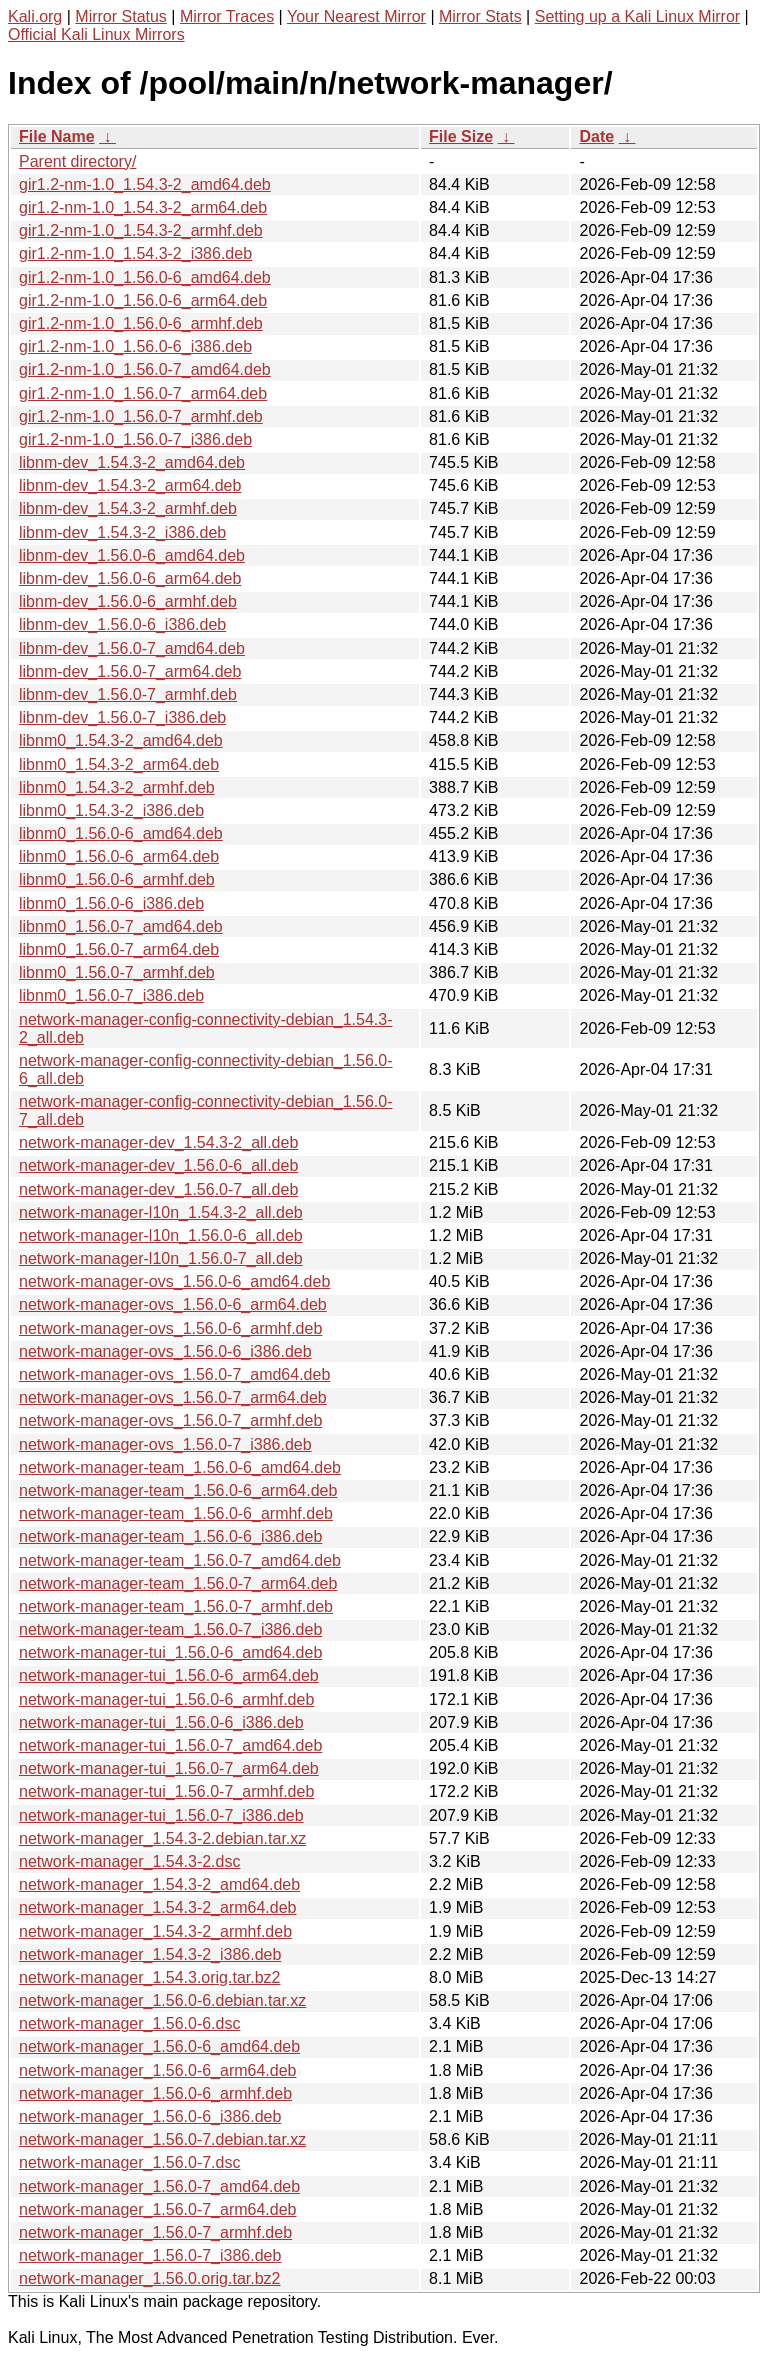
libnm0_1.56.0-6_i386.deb (111, 903)
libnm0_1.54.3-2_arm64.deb (119, 764)
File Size (461, 136)
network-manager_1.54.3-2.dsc (129, 1861)
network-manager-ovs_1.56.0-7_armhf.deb (170, 1420)
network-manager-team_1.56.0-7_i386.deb (170, 1629)
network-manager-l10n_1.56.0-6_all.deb (161, 1235)
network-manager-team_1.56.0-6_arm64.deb (178, 1490)
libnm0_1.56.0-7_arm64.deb (119, 949)
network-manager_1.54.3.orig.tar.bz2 (149, 1977)
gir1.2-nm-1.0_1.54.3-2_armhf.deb (141, 230)
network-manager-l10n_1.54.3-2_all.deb (161, 1212)
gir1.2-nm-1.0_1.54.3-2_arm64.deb (143, 207)
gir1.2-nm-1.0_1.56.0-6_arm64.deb (143, 300)
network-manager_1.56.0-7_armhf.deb (155, 2232)
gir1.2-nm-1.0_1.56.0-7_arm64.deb (143, 393)
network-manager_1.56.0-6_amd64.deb (159, 2046)
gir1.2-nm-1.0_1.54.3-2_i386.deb (135, 253)
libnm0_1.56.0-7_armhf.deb (117, 972)
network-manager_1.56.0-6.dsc (129, 2023)
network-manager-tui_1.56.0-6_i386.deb (161, 1722)
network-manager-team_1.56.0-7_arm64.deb (178, 1583)
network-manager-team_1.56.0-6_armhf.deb (176, 1513)
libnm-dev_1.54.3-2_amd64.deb (132, 462)
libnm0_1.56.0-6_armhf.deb (117, 879)
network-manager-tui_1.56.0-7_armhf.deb (166, 1791)
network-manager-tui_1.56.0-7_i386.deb (161, 1815)
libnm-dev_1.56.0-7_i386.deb (122, 717)
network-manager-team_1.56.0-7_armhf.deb (176, 1606)
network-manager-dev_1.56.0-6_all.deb (158, 1165)
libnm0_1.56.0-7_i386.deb (111, 995)
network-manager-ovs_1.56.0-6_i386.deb (165, 1351)
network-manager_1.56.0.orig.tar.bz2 (149, 2278)
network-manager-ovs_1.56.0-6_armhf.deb (170, 1328)
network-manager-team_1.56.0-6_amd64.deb (180, 1467)
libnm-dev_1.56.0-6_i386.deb (122, 624)
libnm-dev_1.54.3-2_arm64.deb (130, 485)
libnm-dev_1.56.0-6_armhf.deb (128, 601)
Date (596, 136)
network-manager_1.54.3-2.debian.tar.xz (162, 1838)
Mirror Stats (480, 16)
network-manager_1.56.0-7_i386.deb (150, 2255)
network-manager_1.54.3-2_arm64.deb (158, 1907)
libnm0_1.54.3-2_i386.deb (111, 810)
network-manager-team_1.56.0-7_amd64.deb (180, 1560)
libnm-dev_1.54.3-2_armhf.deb (128, 508)
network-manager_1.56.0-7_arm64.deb (158, 2209)
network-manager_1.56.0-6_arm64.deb (158, 2070)
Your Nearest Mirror (356, 16)
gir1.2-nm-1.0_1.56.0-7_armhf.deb (141, 416)
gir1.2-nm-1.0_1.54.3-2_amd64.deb (145, 184)
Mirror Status (121, 16)
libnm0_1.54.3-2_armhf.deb (117, 787)
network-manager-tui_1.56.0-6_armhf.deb (166, 1699)
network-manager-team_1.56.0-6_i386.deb (170, 1536)
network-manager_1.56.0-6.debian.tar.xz (162, 2000)
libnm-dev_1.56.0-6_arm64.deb (130, 578)
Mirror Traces (227, 16)
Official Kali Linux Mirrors (96, 34)
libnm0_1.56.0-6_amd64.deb (121, 833)
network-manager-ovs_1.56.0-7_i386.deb (165, 1444)
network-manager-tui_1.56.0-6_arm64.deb (169, 1675)
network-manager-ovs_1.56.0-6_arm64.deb (173, 1304)
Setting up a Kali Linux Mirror (637, 16)
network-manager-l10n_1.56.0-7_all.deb (161, 1258)
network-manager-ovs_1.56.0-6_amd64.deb (174, 1281)
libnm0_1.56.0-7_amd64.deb (121, 926)
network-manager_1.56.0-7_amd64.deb (159, 2186)
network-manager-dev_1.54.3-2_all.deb (158, 1142)
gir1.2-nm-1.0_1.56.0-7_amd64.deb (145, 369)
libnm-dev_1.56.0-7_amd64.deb (132, 648)
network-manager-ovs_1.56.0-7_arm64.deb (173, 1397)
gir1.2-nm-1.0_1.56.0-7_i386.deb (135, 439)
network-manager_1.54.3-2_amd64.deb (159, 1884)
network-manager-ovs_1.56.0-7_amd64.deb (174, 1374)
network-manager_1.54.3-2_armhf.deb (155, 1931)
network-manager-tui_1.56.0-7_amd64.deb (170, 1745)
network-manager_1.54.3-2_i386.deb (150, 1954)
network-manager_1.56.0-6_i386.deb (150, 2116)
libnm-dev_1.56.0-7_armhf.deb (128, 694)
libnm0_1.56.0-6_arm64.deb (119, 856)
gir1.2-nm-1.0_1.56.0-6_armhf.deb (141, 323)
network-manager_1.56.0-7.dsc (129, 2162)
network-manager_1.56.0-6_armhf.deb (155, 2093)
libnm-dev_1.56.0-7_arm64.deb (130, 671)
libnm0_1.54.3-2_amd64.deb (121, 740)
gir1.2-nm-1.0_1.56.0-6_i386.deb (135, 346)
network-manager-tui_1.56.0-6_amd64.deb (170, 1652)
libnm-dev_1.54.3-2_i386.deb (122, 532)
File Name (57, 136)
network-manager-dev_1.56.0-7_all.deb (158, 1189)
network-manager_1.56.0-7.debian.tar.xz (162, 2139)
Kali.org (35, 16)
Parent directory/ (77, 161)
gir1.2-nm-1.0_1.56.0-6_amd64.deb (145, 277)
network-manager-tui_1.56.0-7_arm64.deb (169, 1768)
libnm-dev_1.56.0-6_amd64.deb (132, 555)
